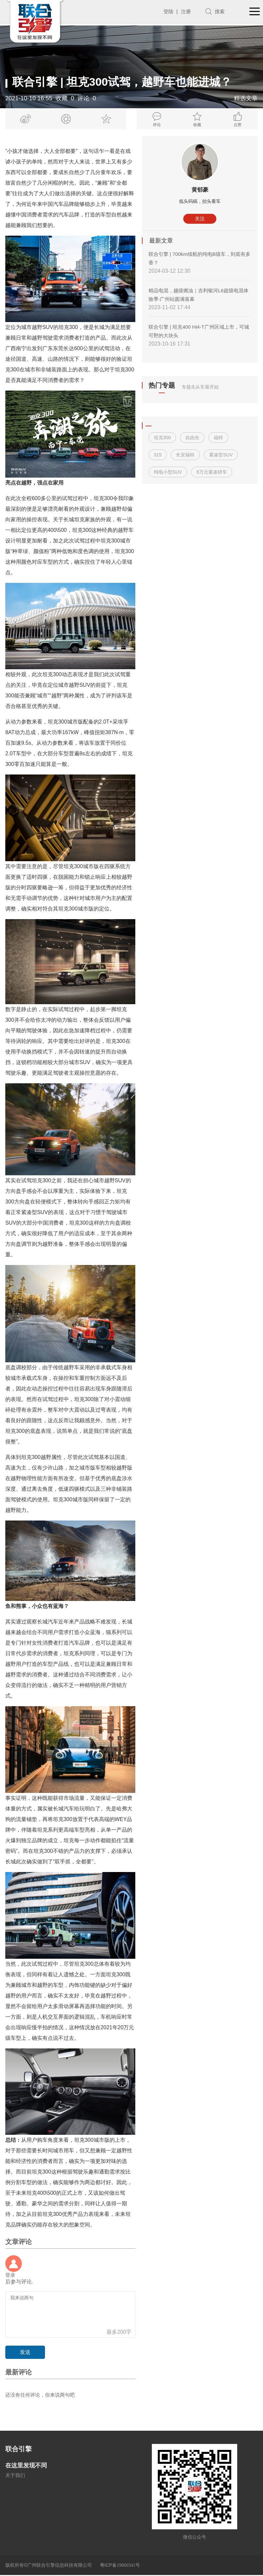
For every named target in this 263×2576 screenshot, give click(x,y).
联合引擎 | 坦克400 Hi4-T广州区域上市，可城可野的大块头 (199, 331)
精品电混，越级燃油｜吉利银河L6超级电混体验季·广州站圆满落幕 (199, 295)
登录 (10, 2275)
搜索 (219, 11)
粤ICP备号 (120, 2565)
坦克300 (162, 438)
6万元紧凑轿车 (212, 472)
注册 (185, 11)
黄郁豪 (200, 190)
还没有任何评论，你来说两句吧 (42, 2395)
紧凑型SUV (221, 455)
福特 (218, 438)
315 (157, 455)
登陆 (166, 11)
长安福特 (185, 455)
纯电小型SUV (168, 472)
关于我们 (15, 2476)
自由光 (192, 438)
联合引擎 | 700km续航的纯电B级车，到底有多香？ (197, 259)
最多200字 (119, 2332)
